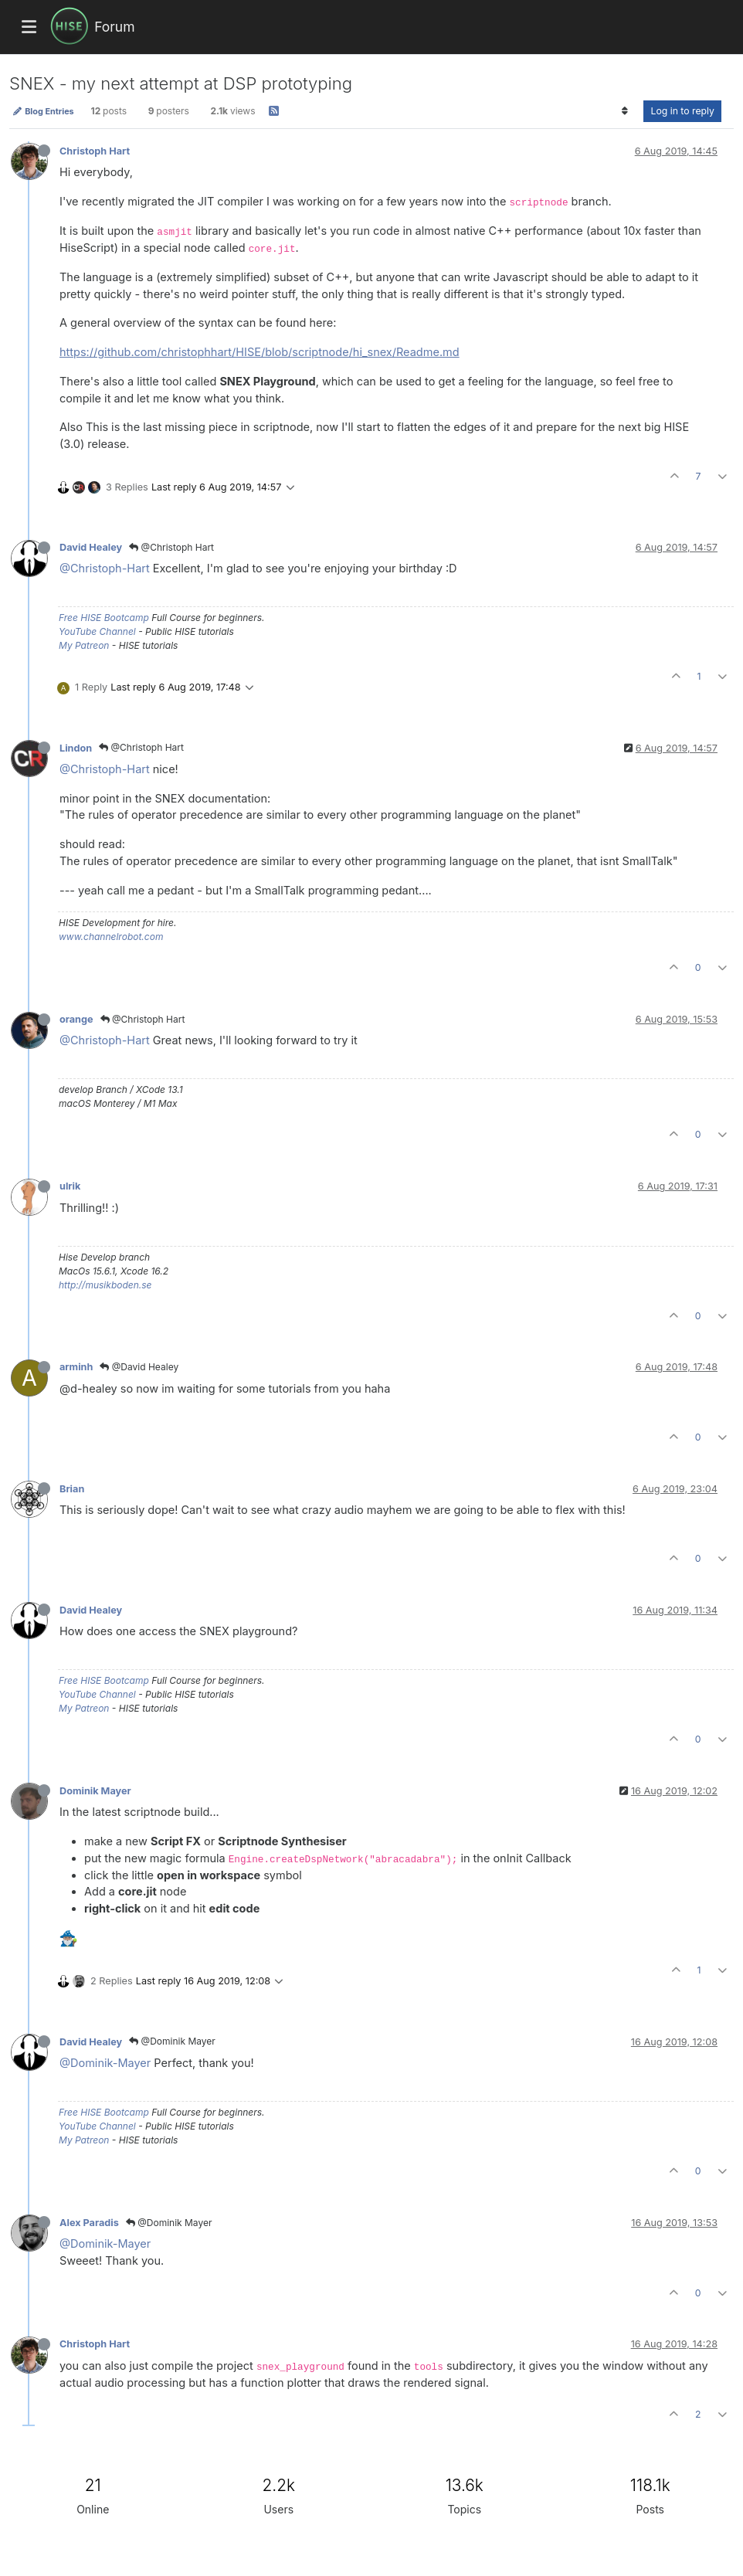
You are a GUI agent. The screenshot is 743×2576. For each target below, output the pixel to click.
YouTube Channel (97, 631)
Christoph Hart (94, 151)
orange (76, 1019)
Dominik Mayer (95, 1791)
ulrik (69, 1186)
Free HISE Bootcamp (104, 617)
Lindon (75, 748)
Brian (71, 1489)
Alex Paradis (89, 2222)
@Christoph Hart (171, 547)
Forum (114, 27)
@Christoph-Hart (104, 568)
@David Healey (139, 1367)
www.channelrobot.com (111, 936)
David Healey (90, 547)
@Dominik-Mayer (105, 2062)
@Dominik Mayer (172, 2041)
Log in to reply (682, 111)
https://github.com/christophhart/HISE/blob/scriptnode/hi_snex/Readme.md (259, 351)
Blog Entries (43, 111)
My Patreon (84, 645)
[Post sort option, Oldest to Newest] (624, 111)
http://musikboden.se (105, 1285)
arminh (76, 1367)
